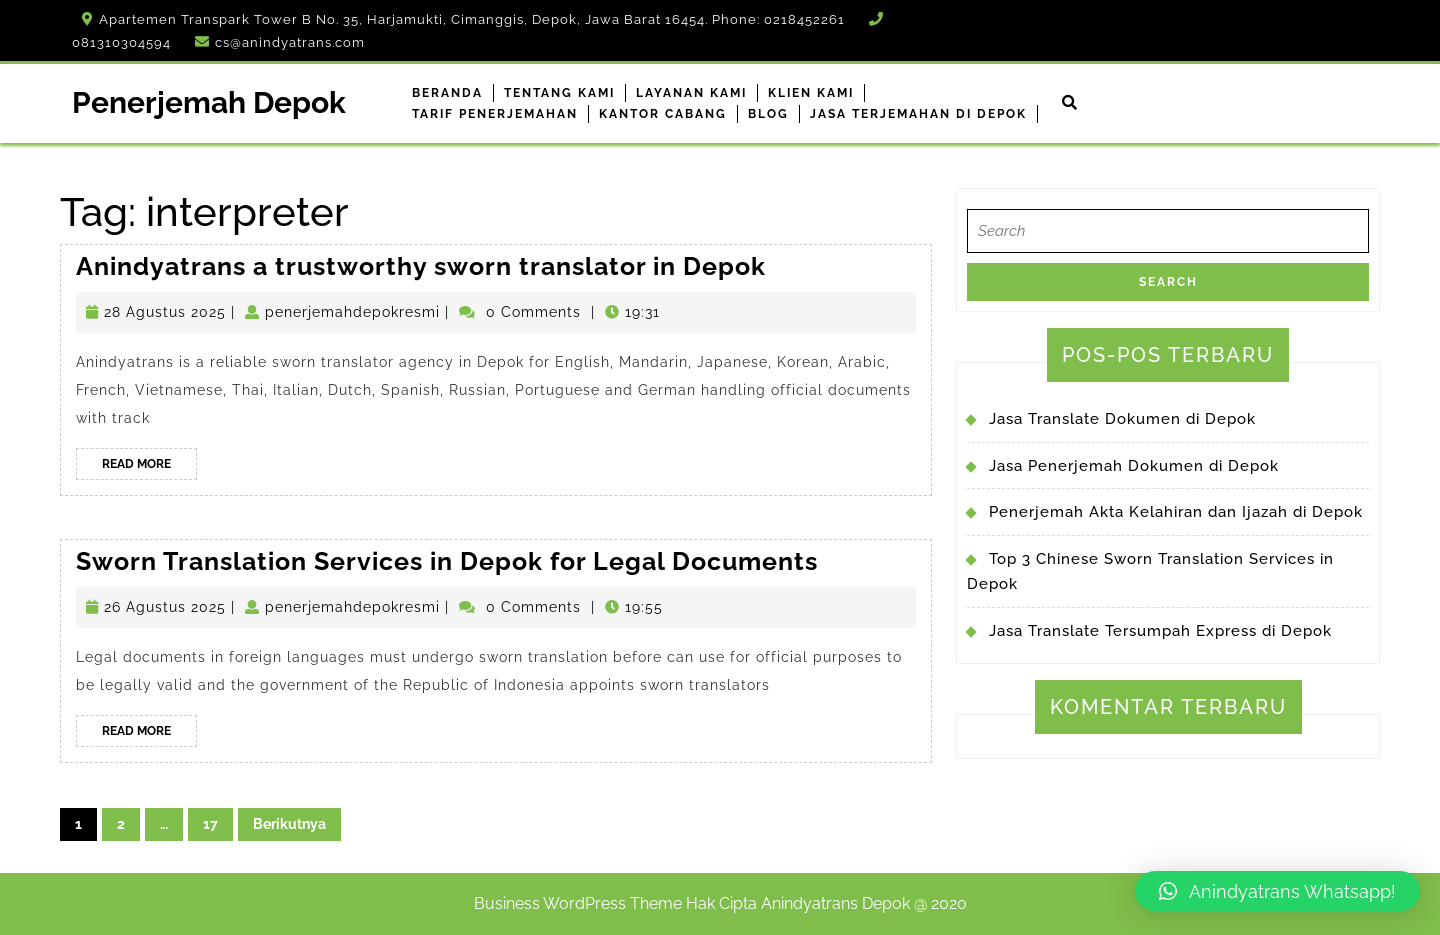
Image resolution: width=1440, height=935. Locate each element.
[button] (1277, 891)
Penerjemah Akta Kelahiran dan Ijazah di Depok (1176, 512)
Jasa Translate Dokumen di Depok (1122, 419)
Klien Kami (811, 93)
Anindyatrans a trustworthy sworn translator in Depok (421, 266)
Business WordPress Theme (578, 903)
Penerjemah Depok (209, 102)
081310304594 (121, 42)
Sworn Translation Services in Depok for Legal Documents (447, 561)
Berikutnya (289, 824)
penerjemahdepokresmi (352, 312)
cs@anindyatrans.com (290, 42)
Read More (149, 467)
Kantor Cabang (663, 114)
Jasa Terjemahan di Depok (918, 114)
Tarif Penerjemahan (495, 114)
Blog (768, 114)
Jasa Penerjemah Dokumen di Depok (1134, 466)
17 (210, 824)
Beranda (447, 93)
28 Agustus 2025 (165, 312)
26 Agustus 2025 (165, 607)
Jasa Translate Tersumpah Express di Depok (1160, 631)
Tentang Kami (559, 93)
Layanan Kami (691, 93)
